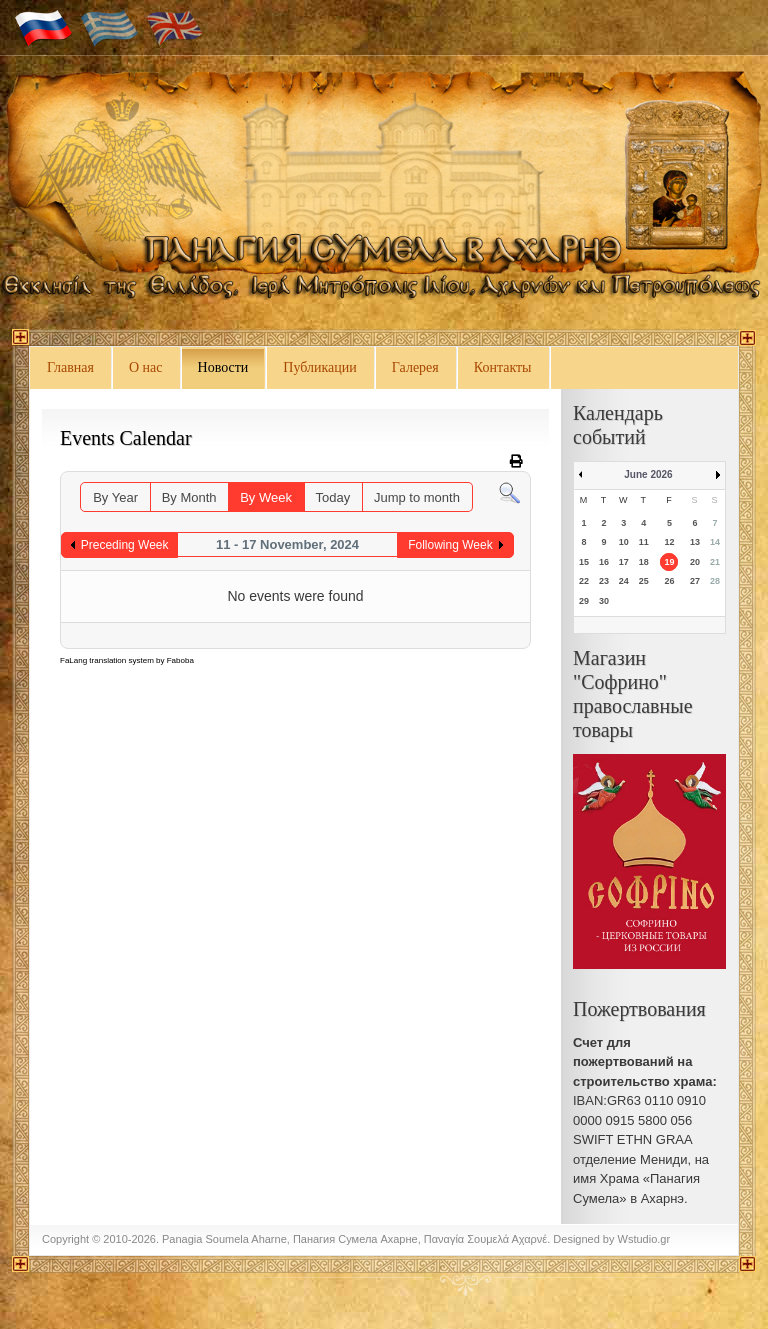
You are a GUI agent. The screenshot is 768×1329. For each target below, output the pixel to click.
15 (584, 562)
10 (624, 542)
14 (715, 542)
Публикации (319, 367)
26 (669, 581)
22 (584, 581)
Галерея (415, 367)
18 (644, 562)
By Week (266, 497)
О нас (146, 367)
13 (695, 542)
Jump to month (417, 497)
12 (669, 542)
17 (624, 562)
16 (604, 562)
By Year (115, 497)
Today (333, 497)
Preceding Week (125, 545)
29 (584, 601)
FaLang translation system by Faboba (127, 660)
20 (695, 562)
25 (644, 581)
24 (624, 581)
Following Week (450, 545)
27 (695, 581)
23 (604, 581)
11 (644, 542)
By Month (189, 497)
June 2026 (648, 474)
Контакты (503, 367)
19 (669, 562)
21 (715, 562)
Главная (70, 367)
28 (715, 581)
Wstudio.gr (644, 1239)
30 (604, 601)
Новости (223, 367)
